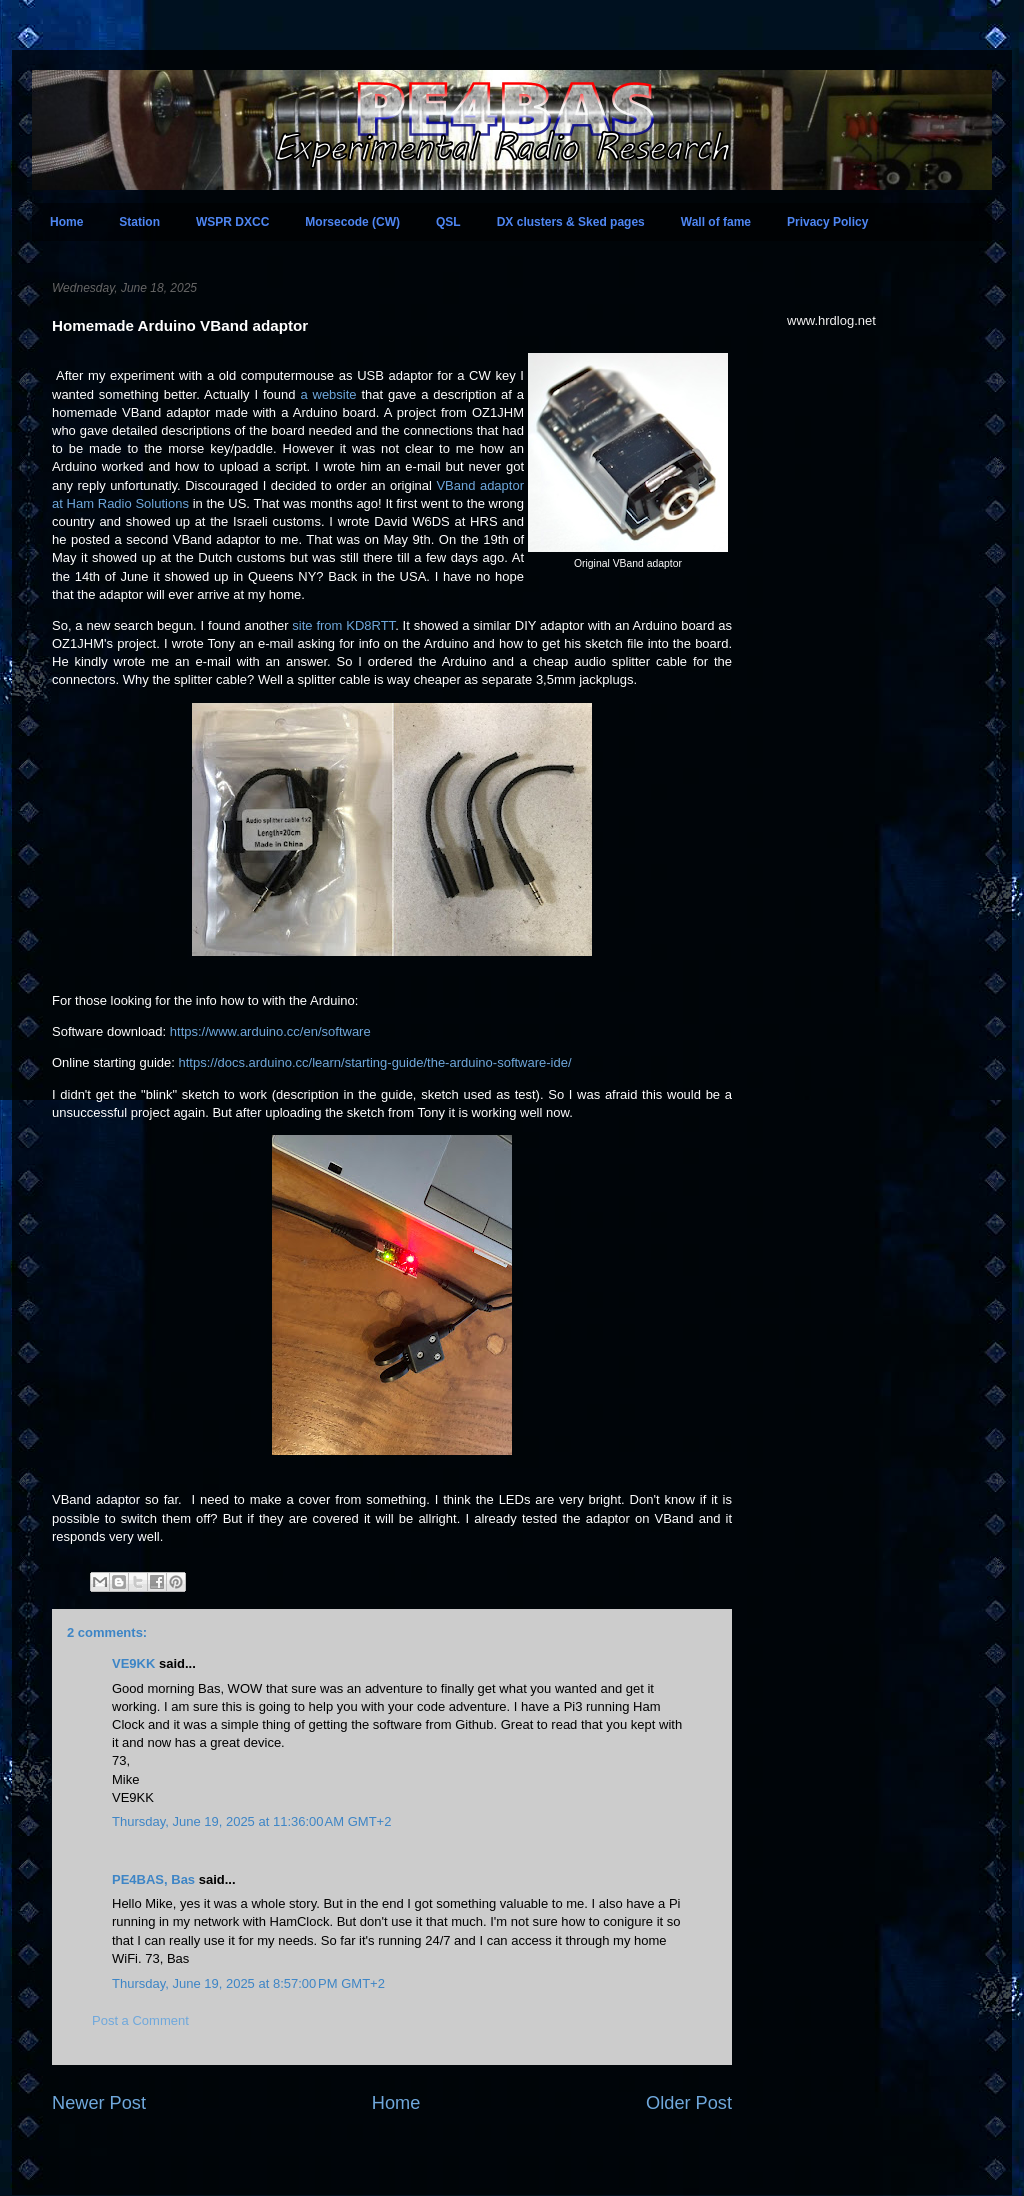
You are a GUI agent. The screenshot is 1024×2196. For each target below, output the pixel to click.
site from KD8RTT (343, 625)
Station (139, 222)
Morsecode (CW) (352, 222)
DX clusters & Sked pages (571, 222)
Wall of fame (716, 222)
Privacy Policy (827, 222)
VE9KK (135, 1663)
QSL (448, 222)
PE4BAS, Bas (153, 1879)
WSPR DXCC (232, 222)
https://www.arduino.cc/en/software (270, 1031)
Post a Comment (140, 2020)
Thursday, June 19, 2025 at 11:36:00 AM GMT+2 (251, 1821)
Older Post (689, 2103)
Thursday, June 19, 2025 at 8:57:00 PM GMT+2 (248, 1983)
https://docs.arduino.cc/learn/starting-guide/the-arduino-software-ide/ (374, 1062)
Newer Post (99, 2103)
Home (66, 222)
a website (328, 394)
